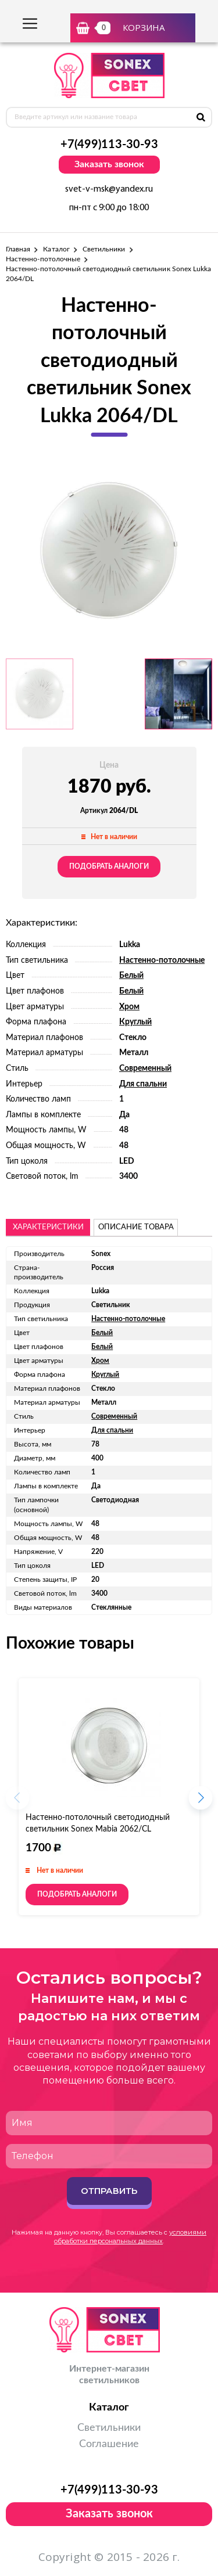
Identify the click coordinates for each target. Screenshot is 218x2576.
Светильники (104, 249)
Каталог (56, 249)
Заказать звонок (109, 164)
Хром (129, 1007)
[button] (200, 1801)
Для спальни (143, 1084)
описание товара (136, 1227)
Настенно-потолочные (43, 259)
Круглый (135, 1022)
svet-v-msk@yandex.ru (109, 189)
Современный (145, 1068)
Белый (131, 976)
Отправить (109, 2190)
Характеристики (48, 1227)
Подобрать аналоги (109, 866)
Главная (18, 249)
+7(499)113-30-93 (109, 144)
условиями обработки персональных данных (130, 2236)
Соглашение (109, 2444)
